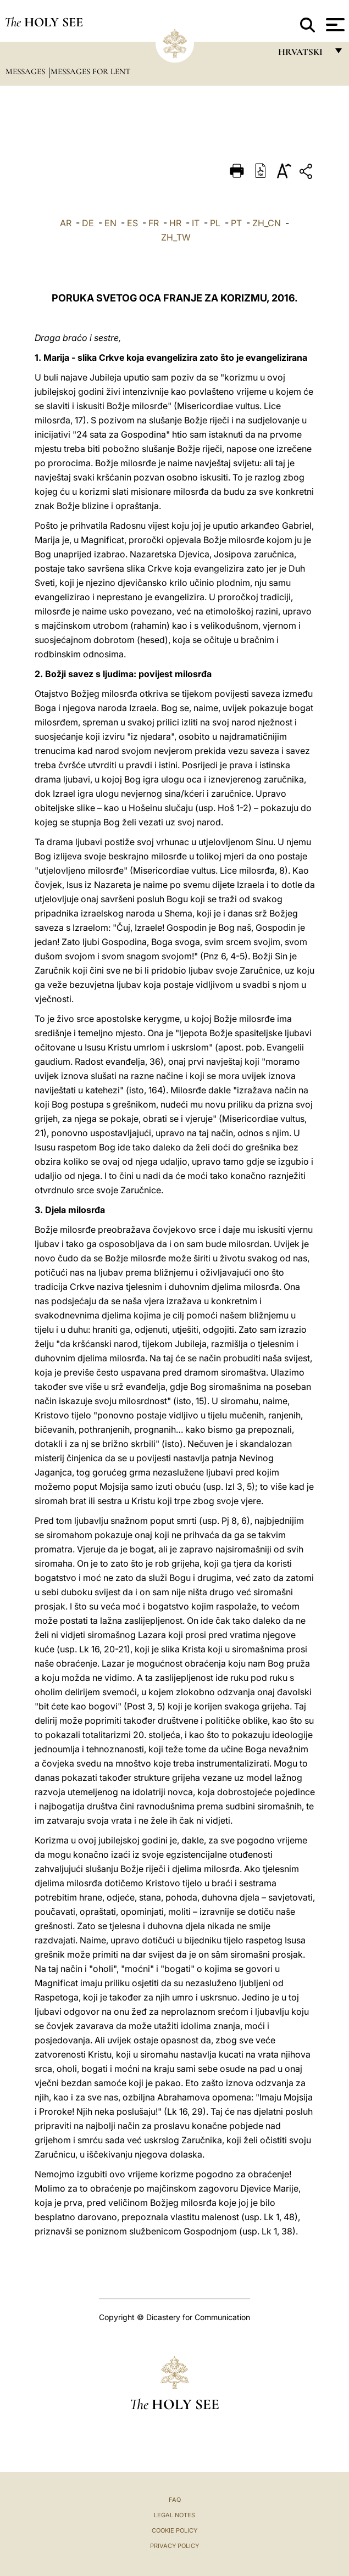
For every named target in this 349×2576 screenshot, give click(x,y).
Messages (26, 71)
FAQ (175, 2500)
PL (215, 222)
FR (153, 222)
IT (196, 222)
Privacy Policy (174, 2546)
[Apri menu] (334, 24)
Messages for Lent (91, 71)
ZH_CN (266, 222)
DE (88, 222)
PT (236, 222)
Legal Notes (174, 2515)
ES (132, 222)
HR (175, 222)
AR (65, 222)
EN (110, 222)
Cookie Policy (174, 2530)
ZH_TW (176, 237)
